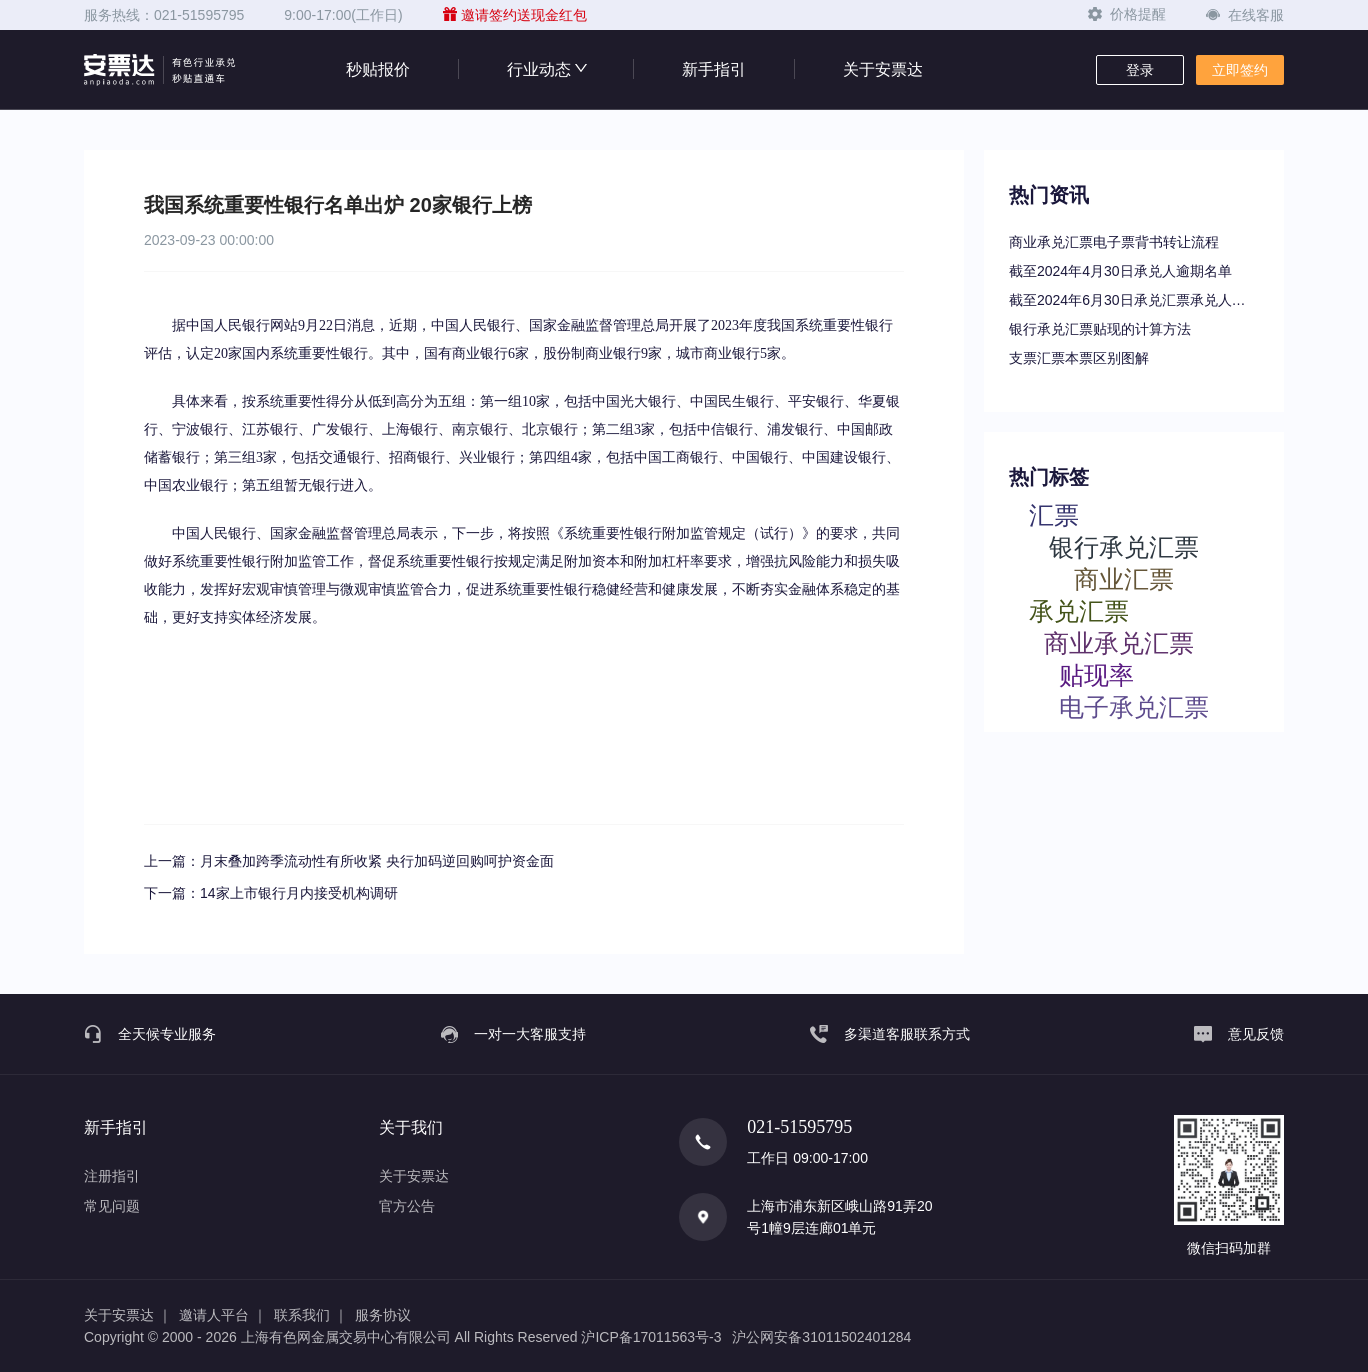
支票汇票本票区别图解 (1079, 358)
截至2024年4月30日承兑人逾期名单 (1120, 271)
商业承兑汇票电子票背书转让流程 (1114, 242)
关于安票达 (883, 69)
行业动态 (546, 69)
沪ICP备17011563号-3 (651, 1337)
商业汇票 (1124, 578)
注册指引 (112, 1176)
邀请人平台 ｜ (223, 1315)
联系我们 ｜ (311, 1315)
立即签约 (1240, 70)
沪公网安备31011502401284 (821, 1337)
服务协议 (383, 1315)
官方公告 (407, 1206)
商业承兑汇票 (1119, 642)
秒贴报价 (378, 69)
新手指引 (714, 69)
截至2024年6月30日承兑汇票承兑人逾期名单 (1134, 300)
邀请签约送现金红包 (515, 15)
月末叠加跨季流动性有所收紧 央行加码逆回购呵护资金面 (377, 861)
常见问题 (112, 1206)
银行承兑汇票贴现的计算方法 (1100, 329)
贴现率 (1096, 674)
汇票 (1054, 514)
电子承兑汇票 (1134, 706)
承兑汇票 (1079, 610)
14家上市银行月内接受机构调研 (299, 893)
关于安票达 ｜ (128, 1315)
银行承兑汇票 (1124, 546)
